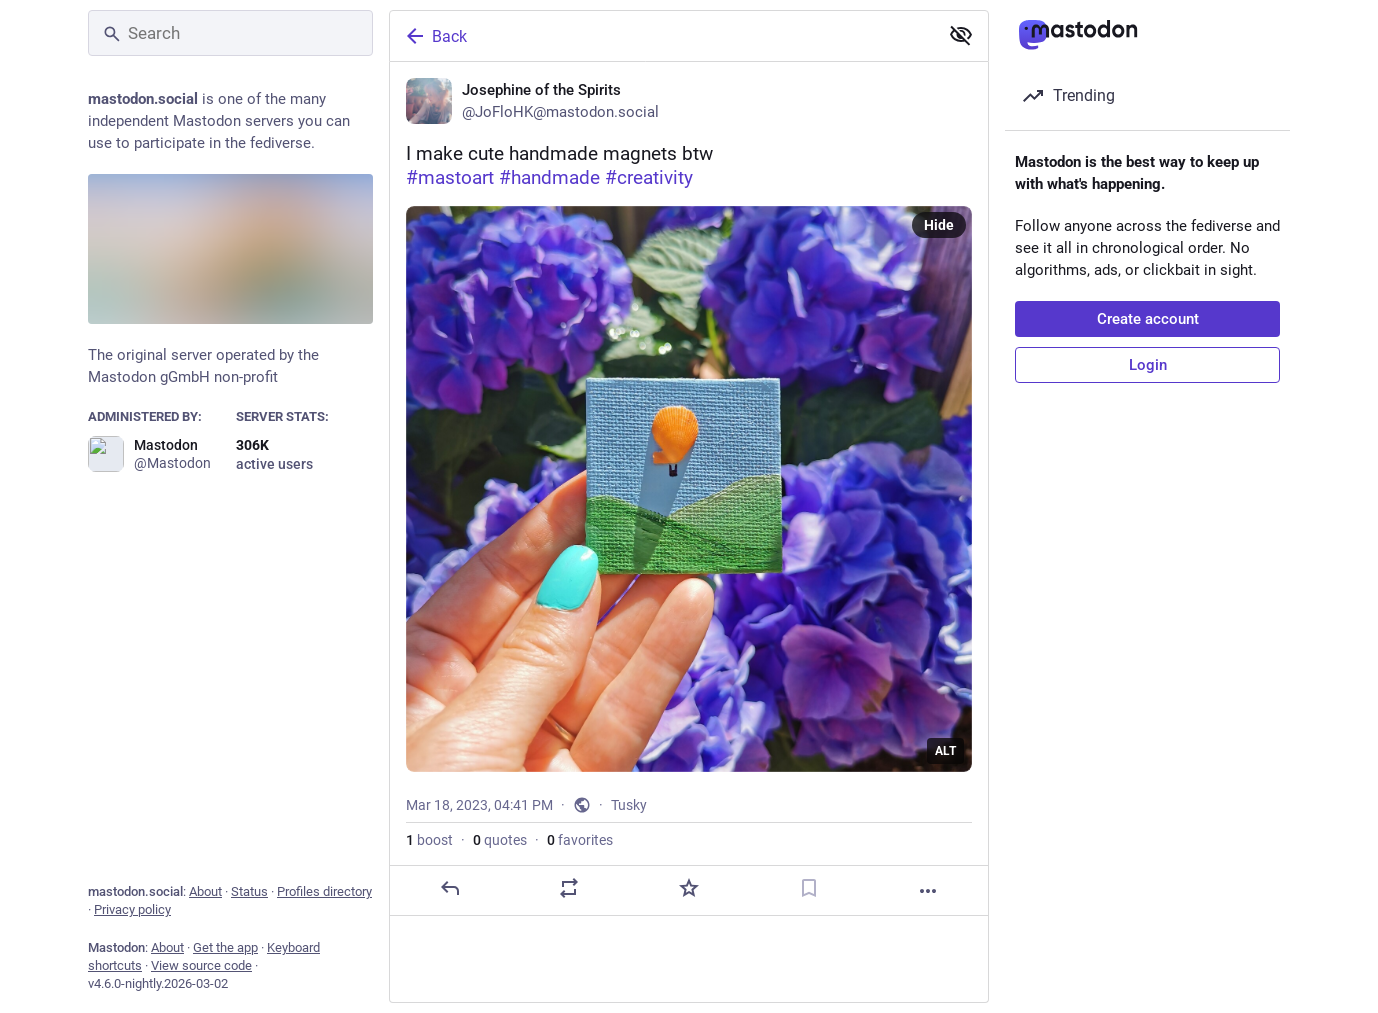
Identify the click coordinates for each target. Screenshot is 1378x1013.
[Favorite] (689, 888)
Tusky (629, 805)
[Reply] (450, 888)
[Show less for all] (961, 35)
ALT (945, 751)
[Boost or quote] (569, 888)
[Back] (662, 36)
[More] (928, 891)
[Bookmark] (809, 888)
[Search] (230, 33)
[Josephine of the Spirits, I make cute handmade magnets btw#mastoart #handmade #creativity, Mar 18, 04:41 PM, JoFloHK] (689, 489)
